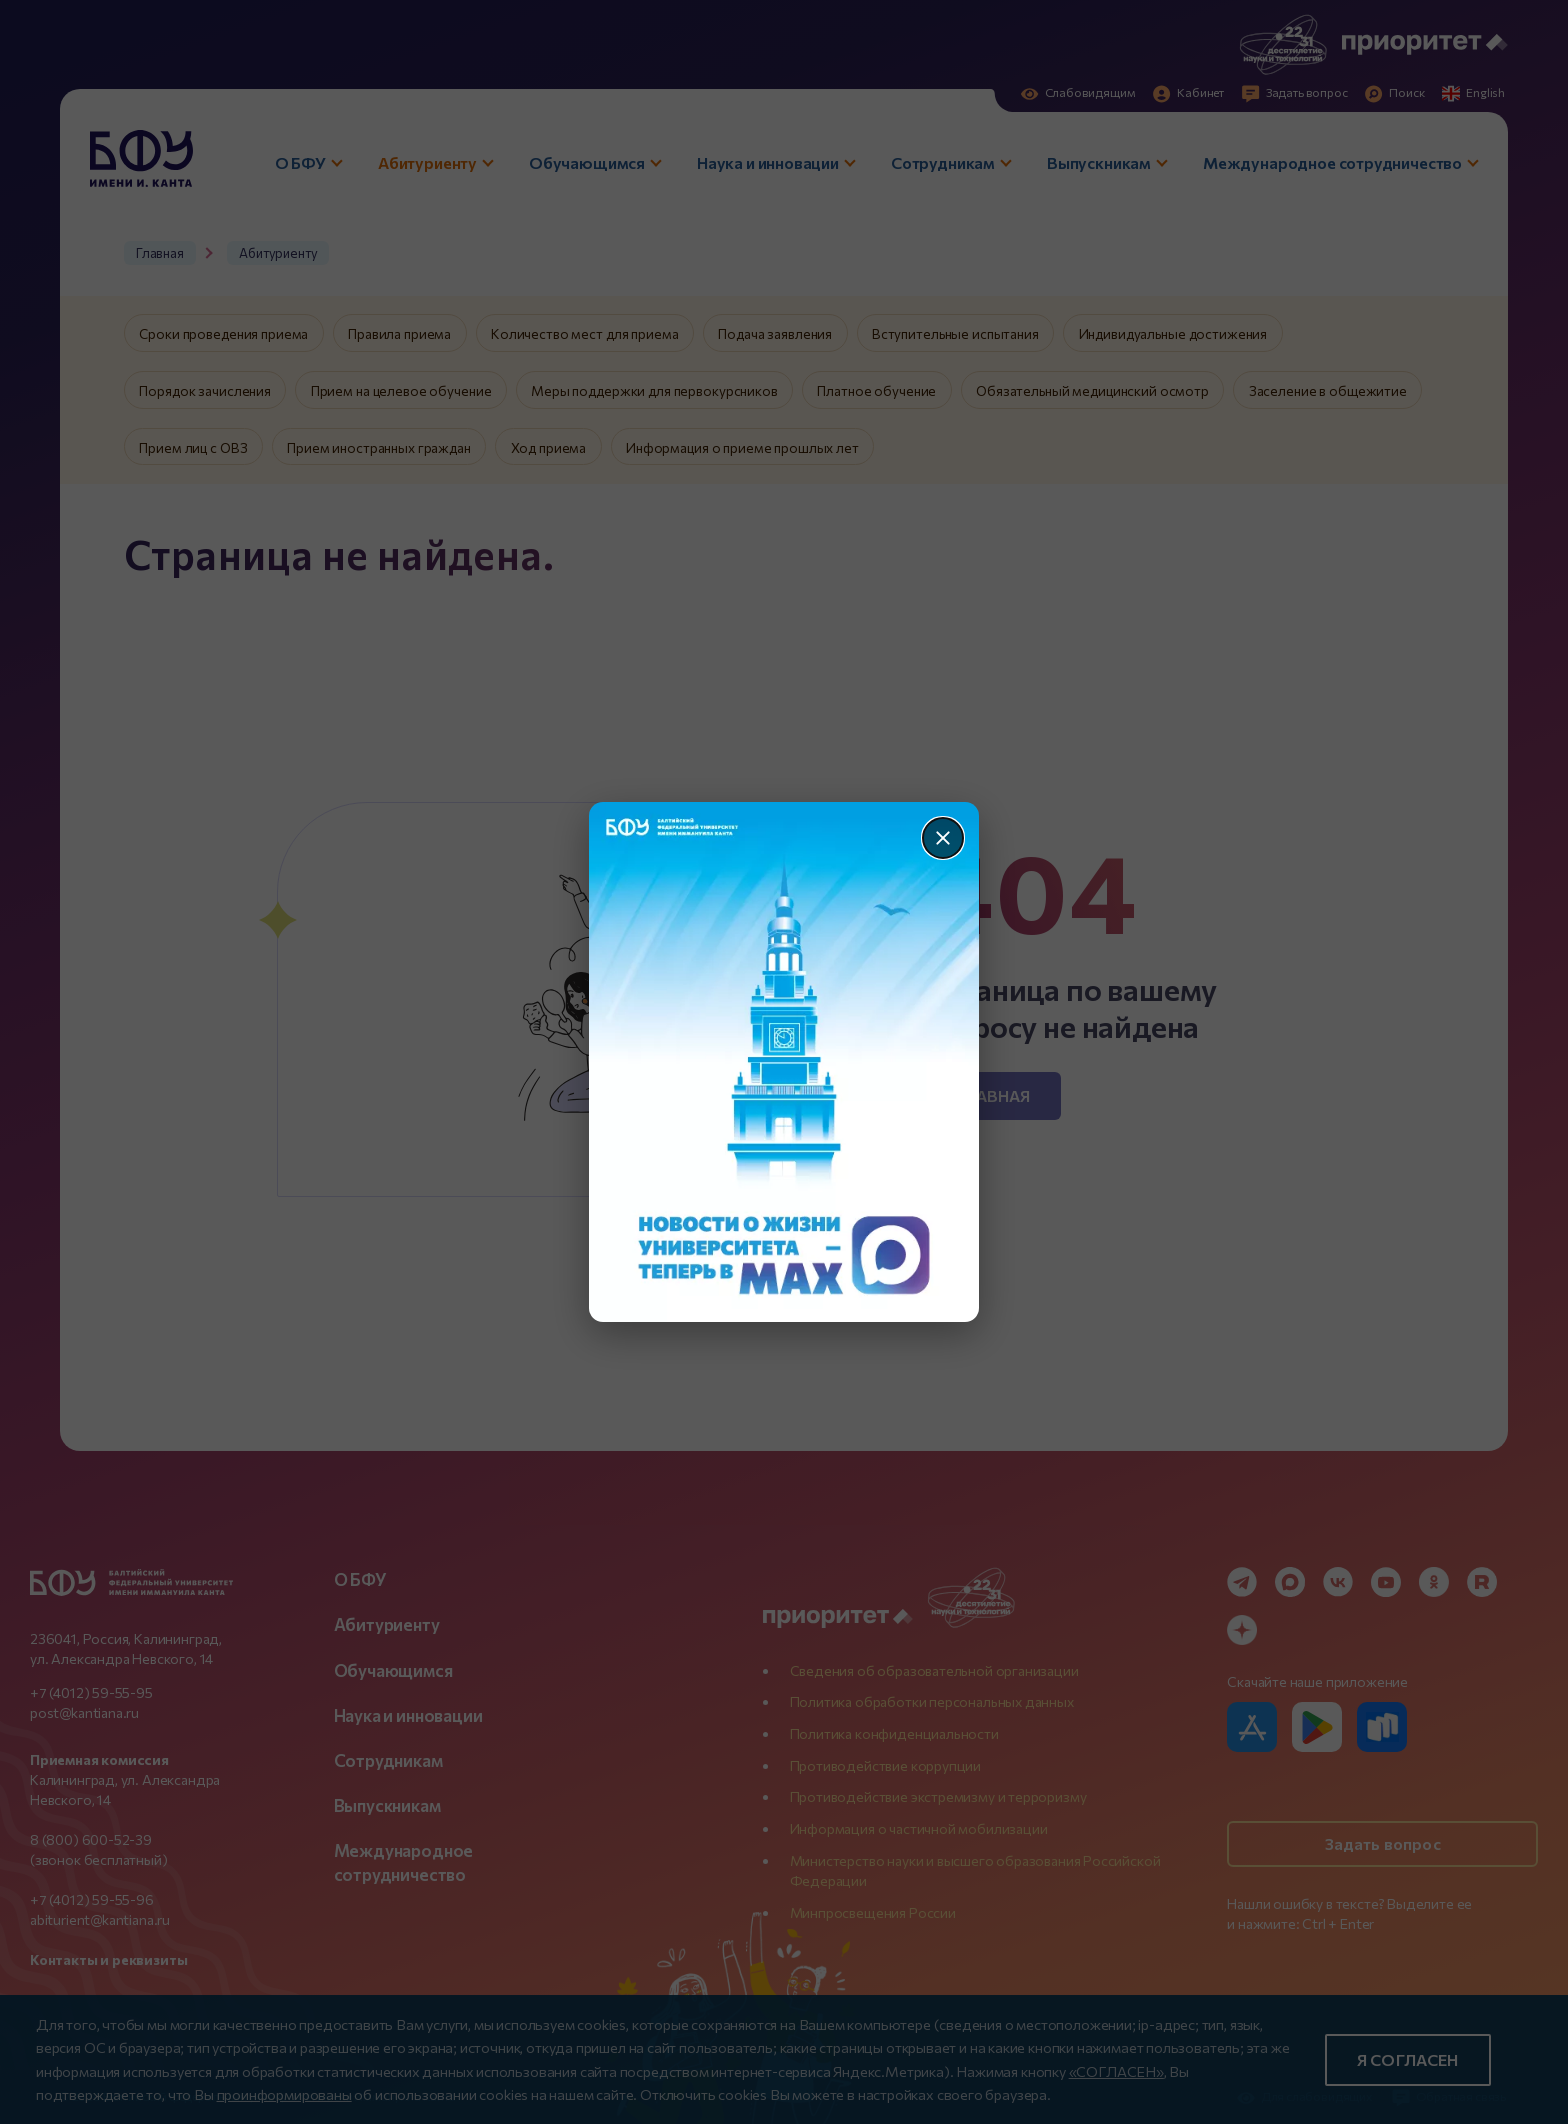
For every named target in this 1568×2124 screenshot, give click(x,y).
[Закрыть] (943, 838)
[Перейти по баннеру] (784, 1062)
